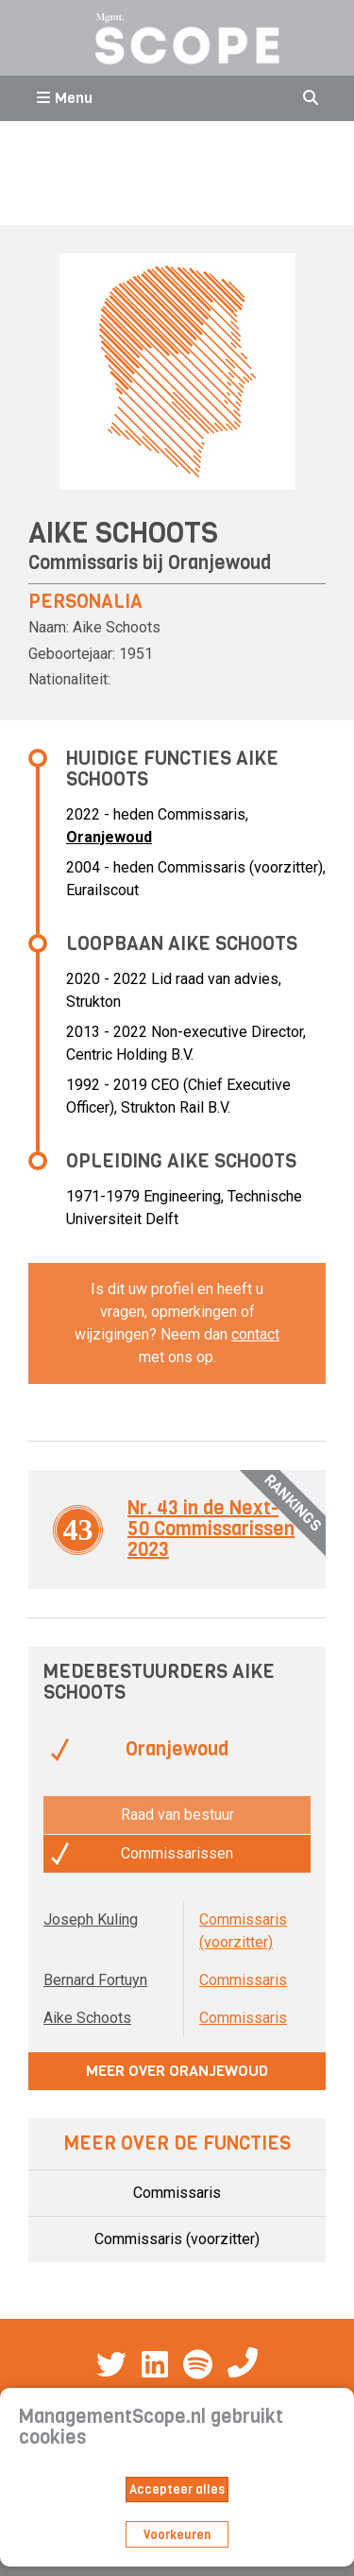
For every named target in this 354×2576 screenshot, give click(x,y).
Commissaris (243, 1980)
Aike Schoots (87, 2018)
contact (255, 1334)
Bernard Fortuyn (95, 1980)
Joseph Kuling (90, 1919)
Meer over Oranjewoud (177, 2071)
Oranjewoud (219, 563)
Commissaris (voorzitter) (177, 2239)
